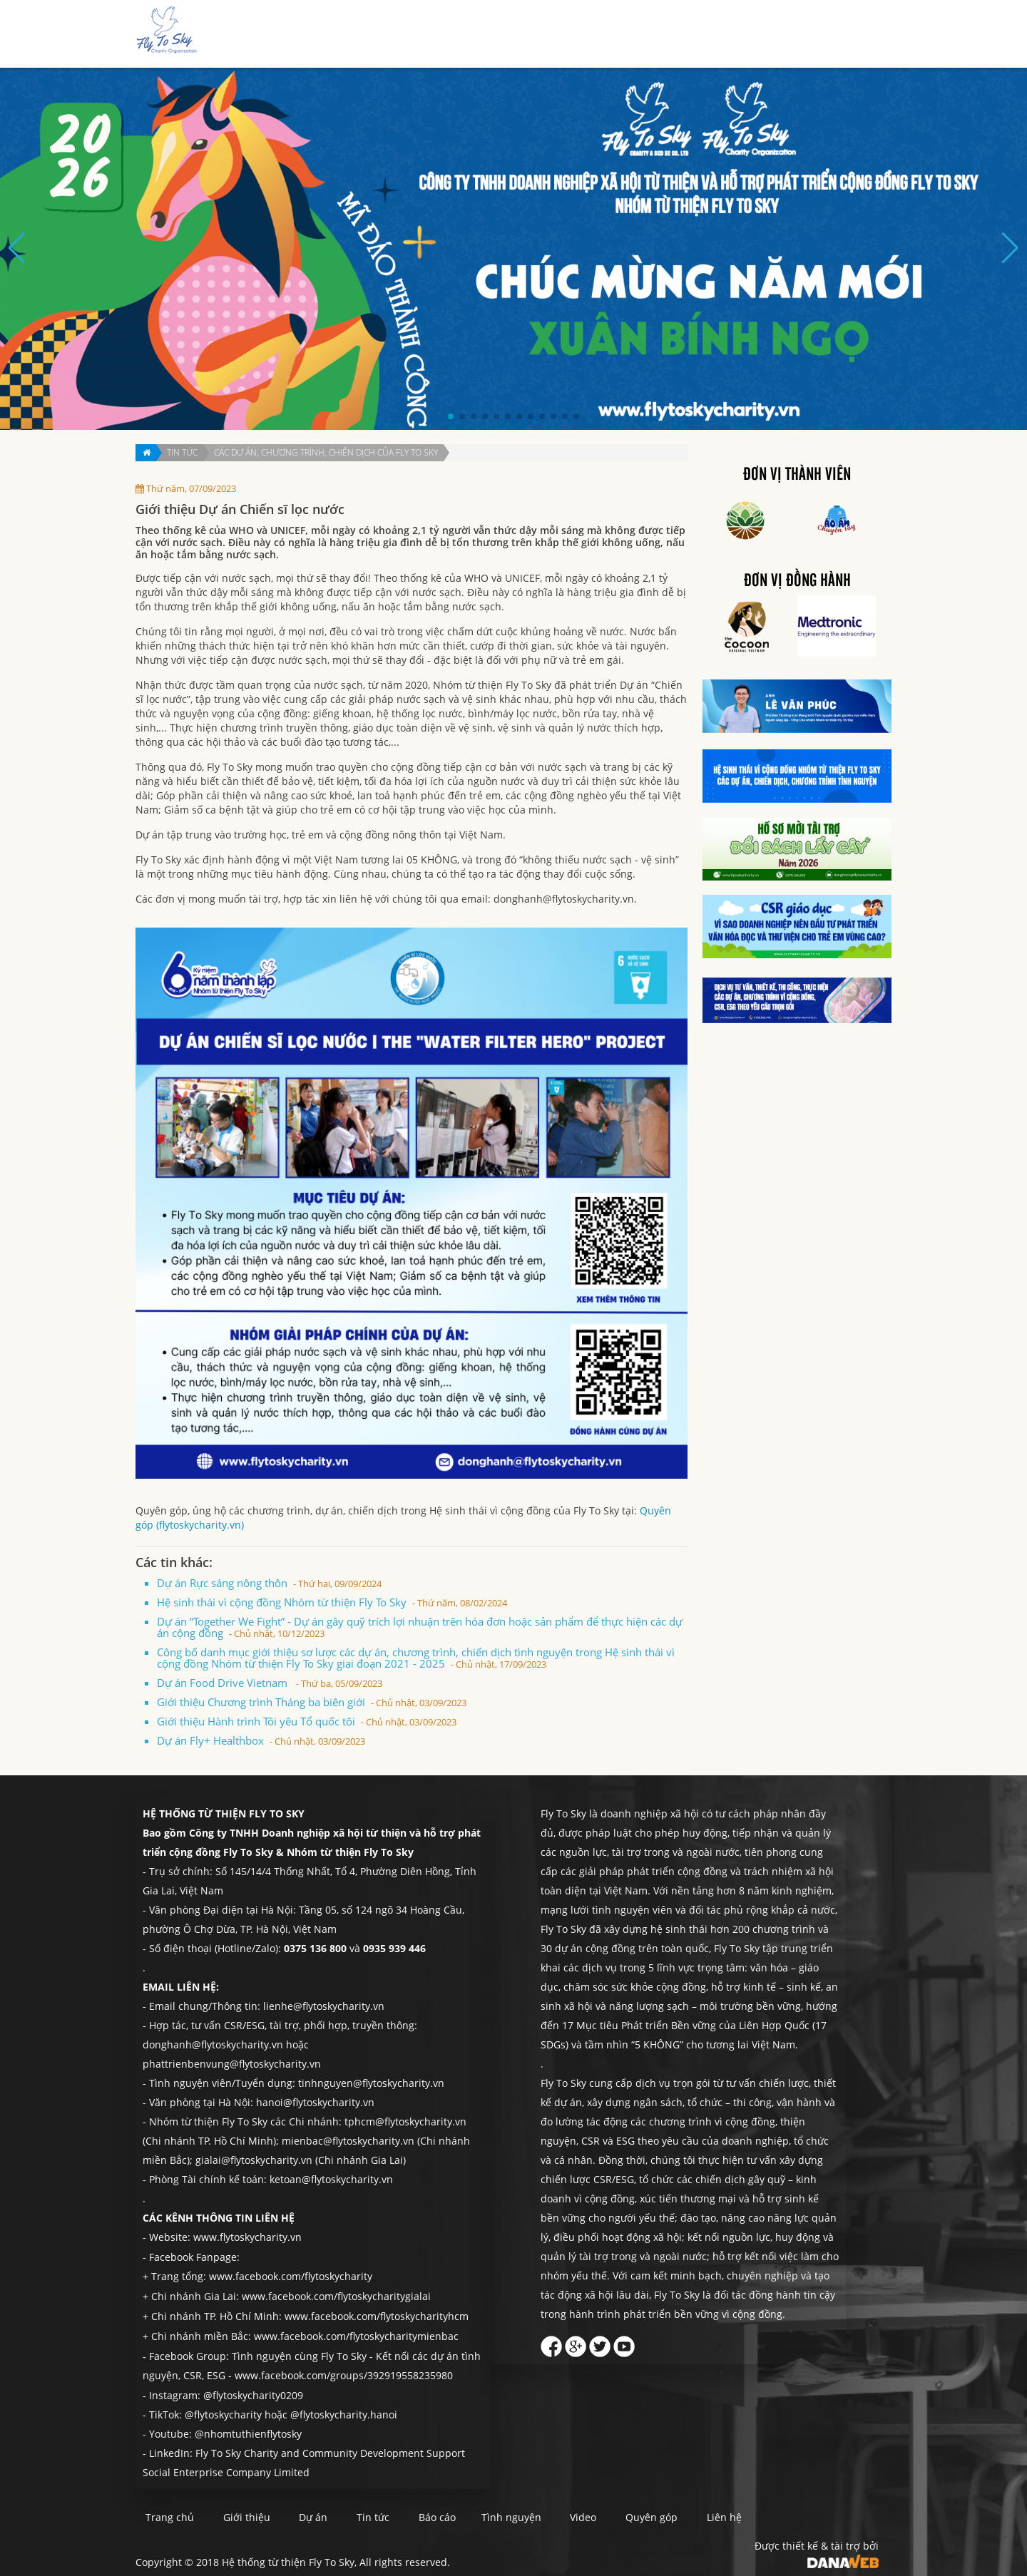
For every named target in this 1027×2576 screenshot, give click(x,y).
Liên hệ (852, 35)
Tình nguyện (723, 35)
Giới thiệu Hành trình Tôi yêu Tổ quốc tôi (306, 1721)
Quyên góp (794, 35)
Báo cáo (658, 35)
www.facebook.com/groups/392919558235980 (344, 2372)
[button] (451, 416)
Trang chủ (442, 35)
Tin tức (606, 35)
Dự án (560, 35)
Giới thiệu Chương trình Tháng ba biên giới (311, 1702)
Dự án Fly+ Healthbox (261, 1740)
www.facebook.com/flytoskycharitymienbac (356, 2333)
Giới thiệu (506, 35)
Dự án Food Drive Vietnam (269, 1683)
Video (651, 2513)
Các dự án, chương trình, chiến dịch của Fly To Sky (326, 452)
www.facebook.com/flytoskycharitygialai (336, 2295)
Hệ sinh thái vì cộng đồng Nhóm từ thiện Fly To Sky (332, 1602)
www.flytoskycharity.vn (247, 2237)
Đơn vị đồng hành (797, 581)
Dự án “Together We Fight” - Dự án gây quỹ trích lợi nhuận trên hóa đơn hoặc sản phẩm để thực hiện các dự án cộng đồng (420, 1627)
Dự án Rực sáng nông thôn (269, 1583)
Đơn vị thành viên (797, 475)
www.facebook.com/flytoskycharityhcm (377, 2314)
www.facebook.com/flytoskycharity (290, 2275)
